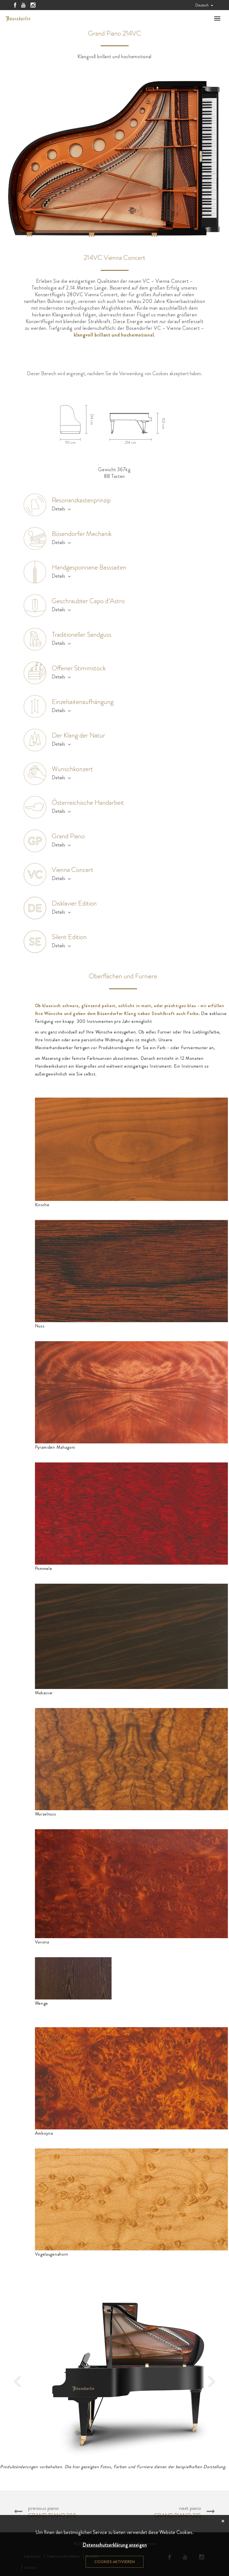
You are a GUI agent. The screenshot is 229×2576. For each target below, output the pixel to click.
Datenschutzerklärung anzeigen (114, 2545)
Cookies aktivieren (114, 2562)
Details (61, 508)
